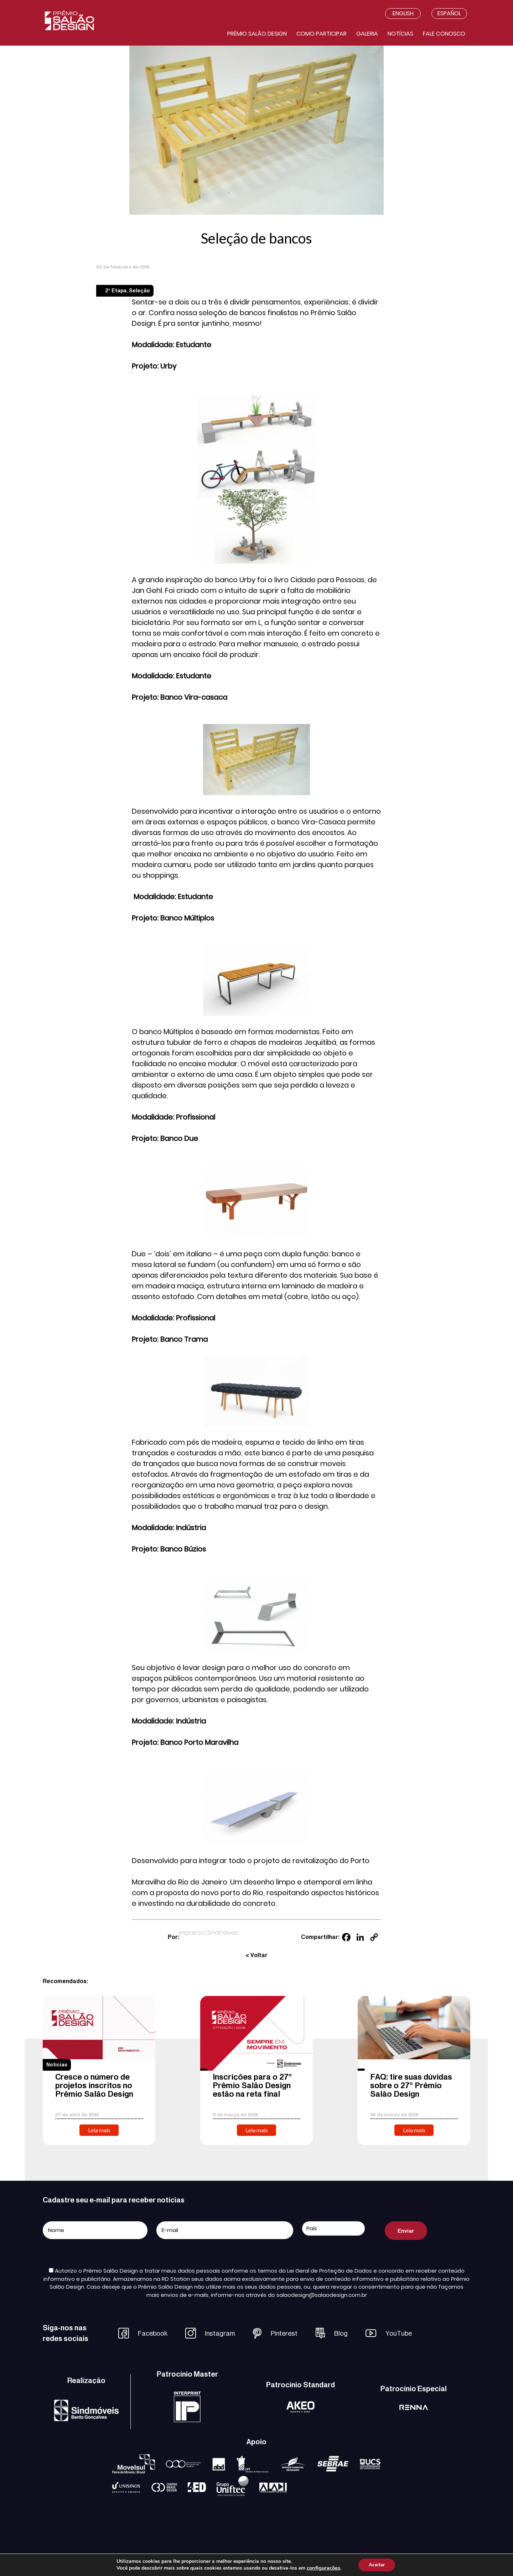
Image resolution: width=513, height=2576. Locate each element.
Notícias (400, 34)
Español (449, 13)
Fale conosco (444, 34)
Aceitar (377, 2564)
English (403, 13)
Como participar (321, 34)
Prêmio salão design (257, 34)
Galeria (367, 34)
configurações (323, 2568)
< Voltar (256, 1955)
